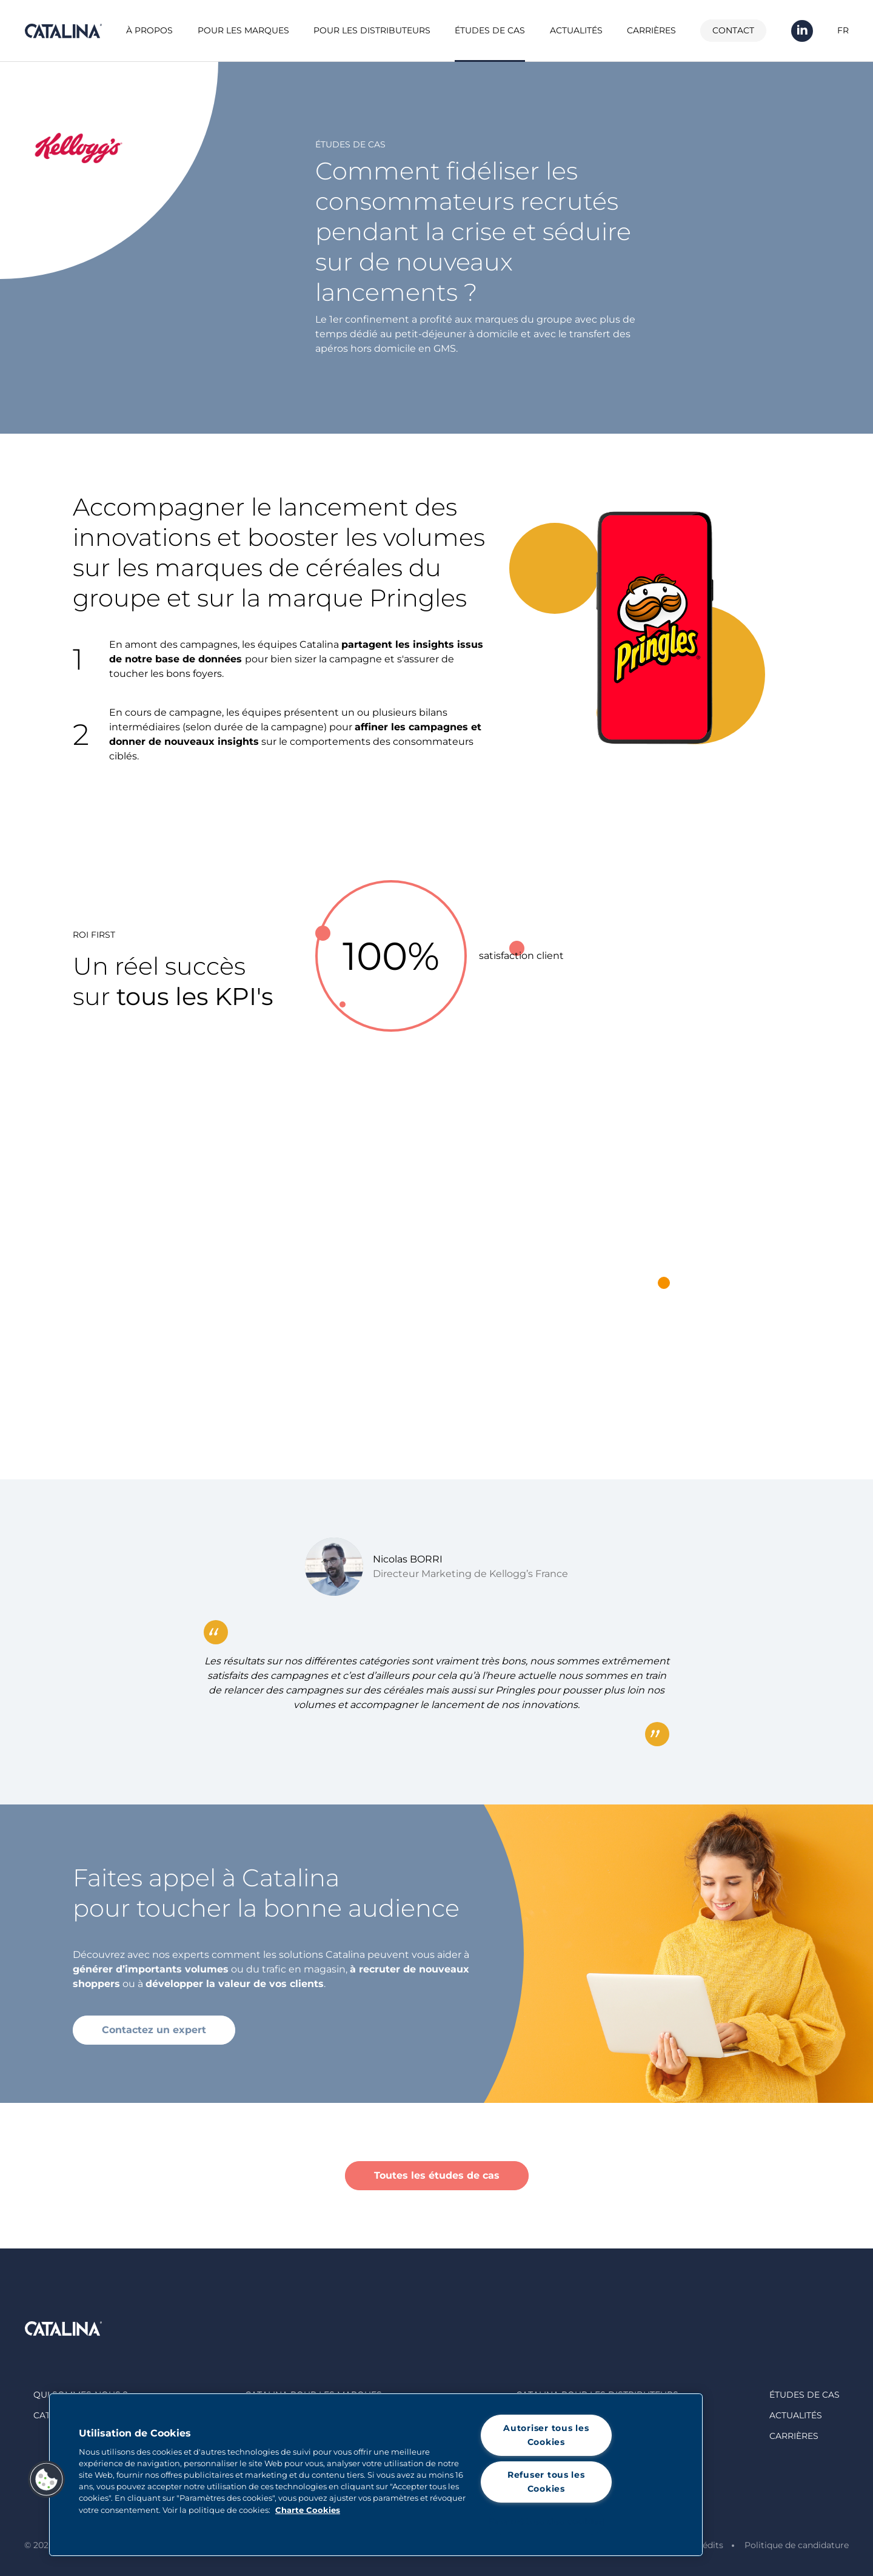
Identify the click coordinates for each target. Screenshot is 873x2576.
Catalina (63, 31)
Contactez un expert (154, 2030)
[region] (375, 2475)
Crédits (708, 2545)
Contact (733, 30)
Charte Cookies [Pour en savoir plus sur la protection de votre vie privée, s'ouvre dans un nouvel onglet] (307, 2510)
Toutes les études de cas (437, 2175)
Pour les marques (243, 30)
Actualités (576, 30)
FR (843, 30)
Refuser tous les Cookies (546, 2481)
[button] (46, 2479)
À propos (149, 30)
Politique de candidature (796, 2545)
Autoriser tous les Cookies (546, 2435)
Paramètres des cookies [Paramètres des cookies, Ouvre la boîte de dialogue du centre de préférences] (546, 2521)
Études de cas (490, 30)
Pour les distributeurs (371, 30)
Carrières (651, 30)
